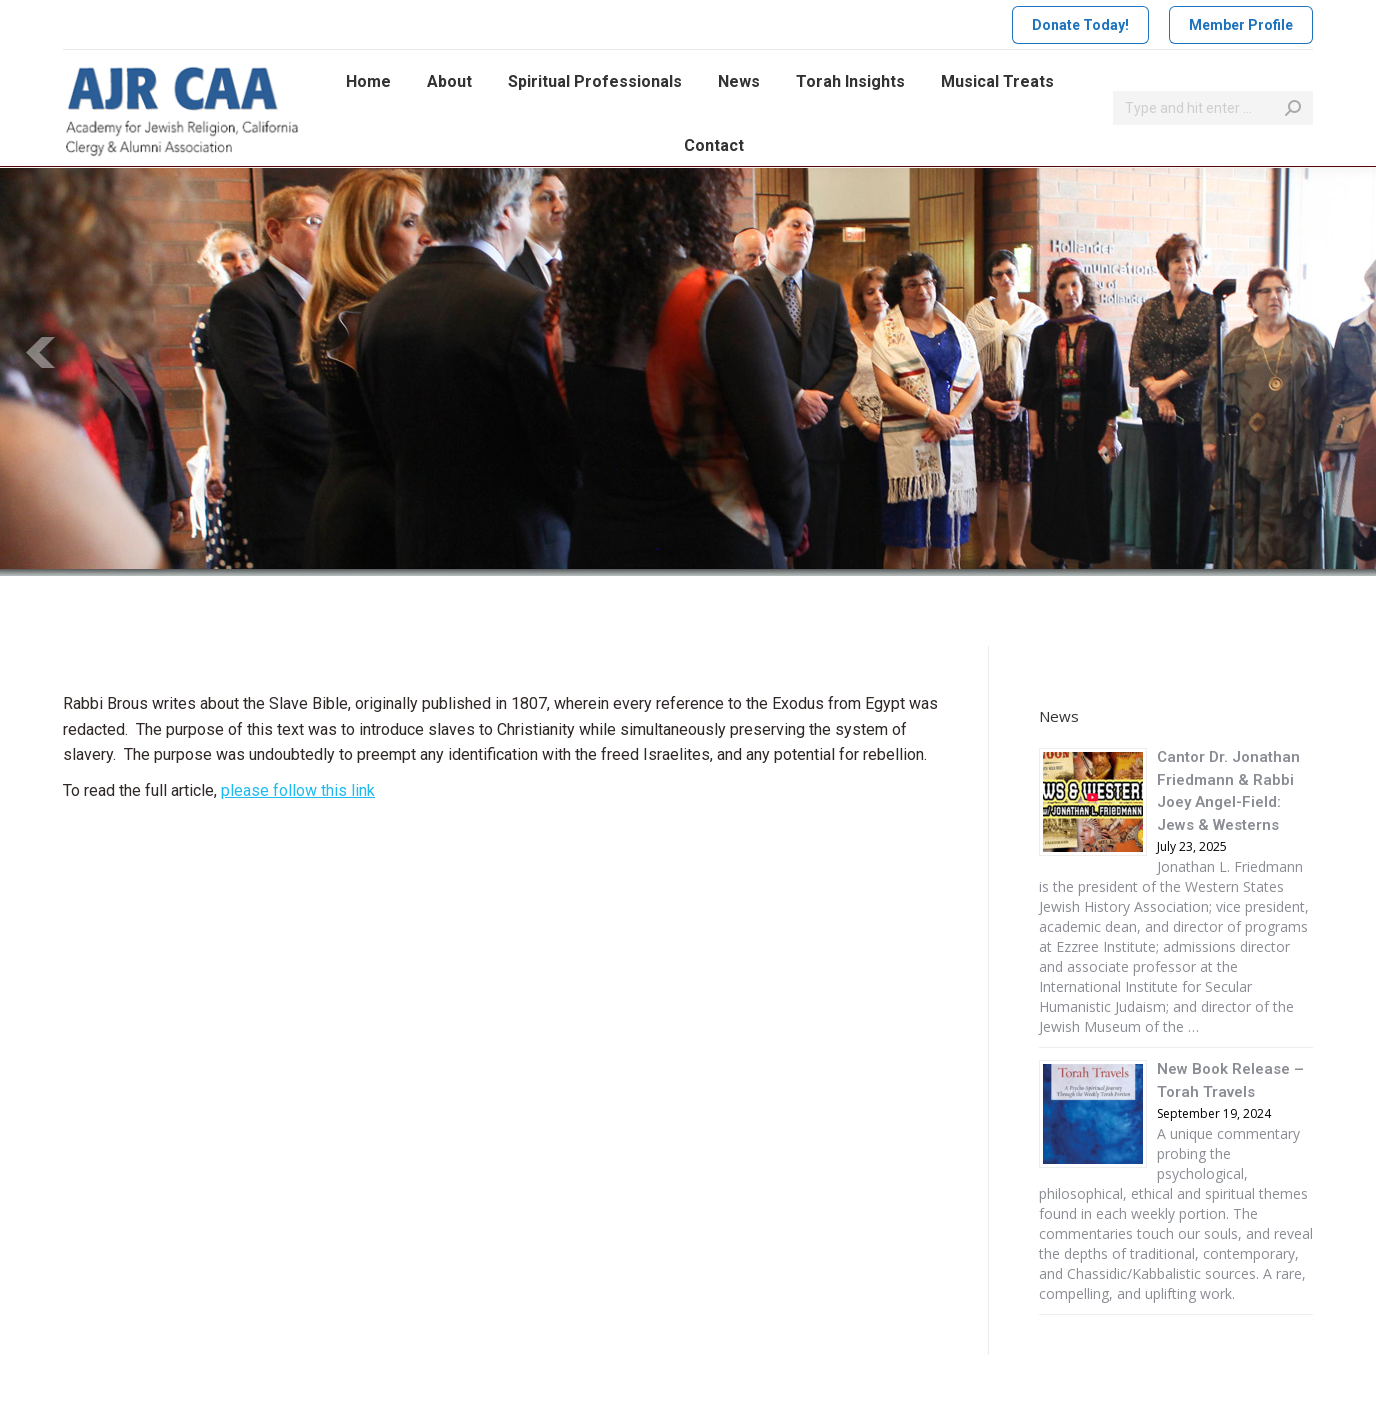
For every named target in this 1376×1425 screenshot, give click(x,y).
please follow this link (298, 790)
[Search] (1213, 108)
